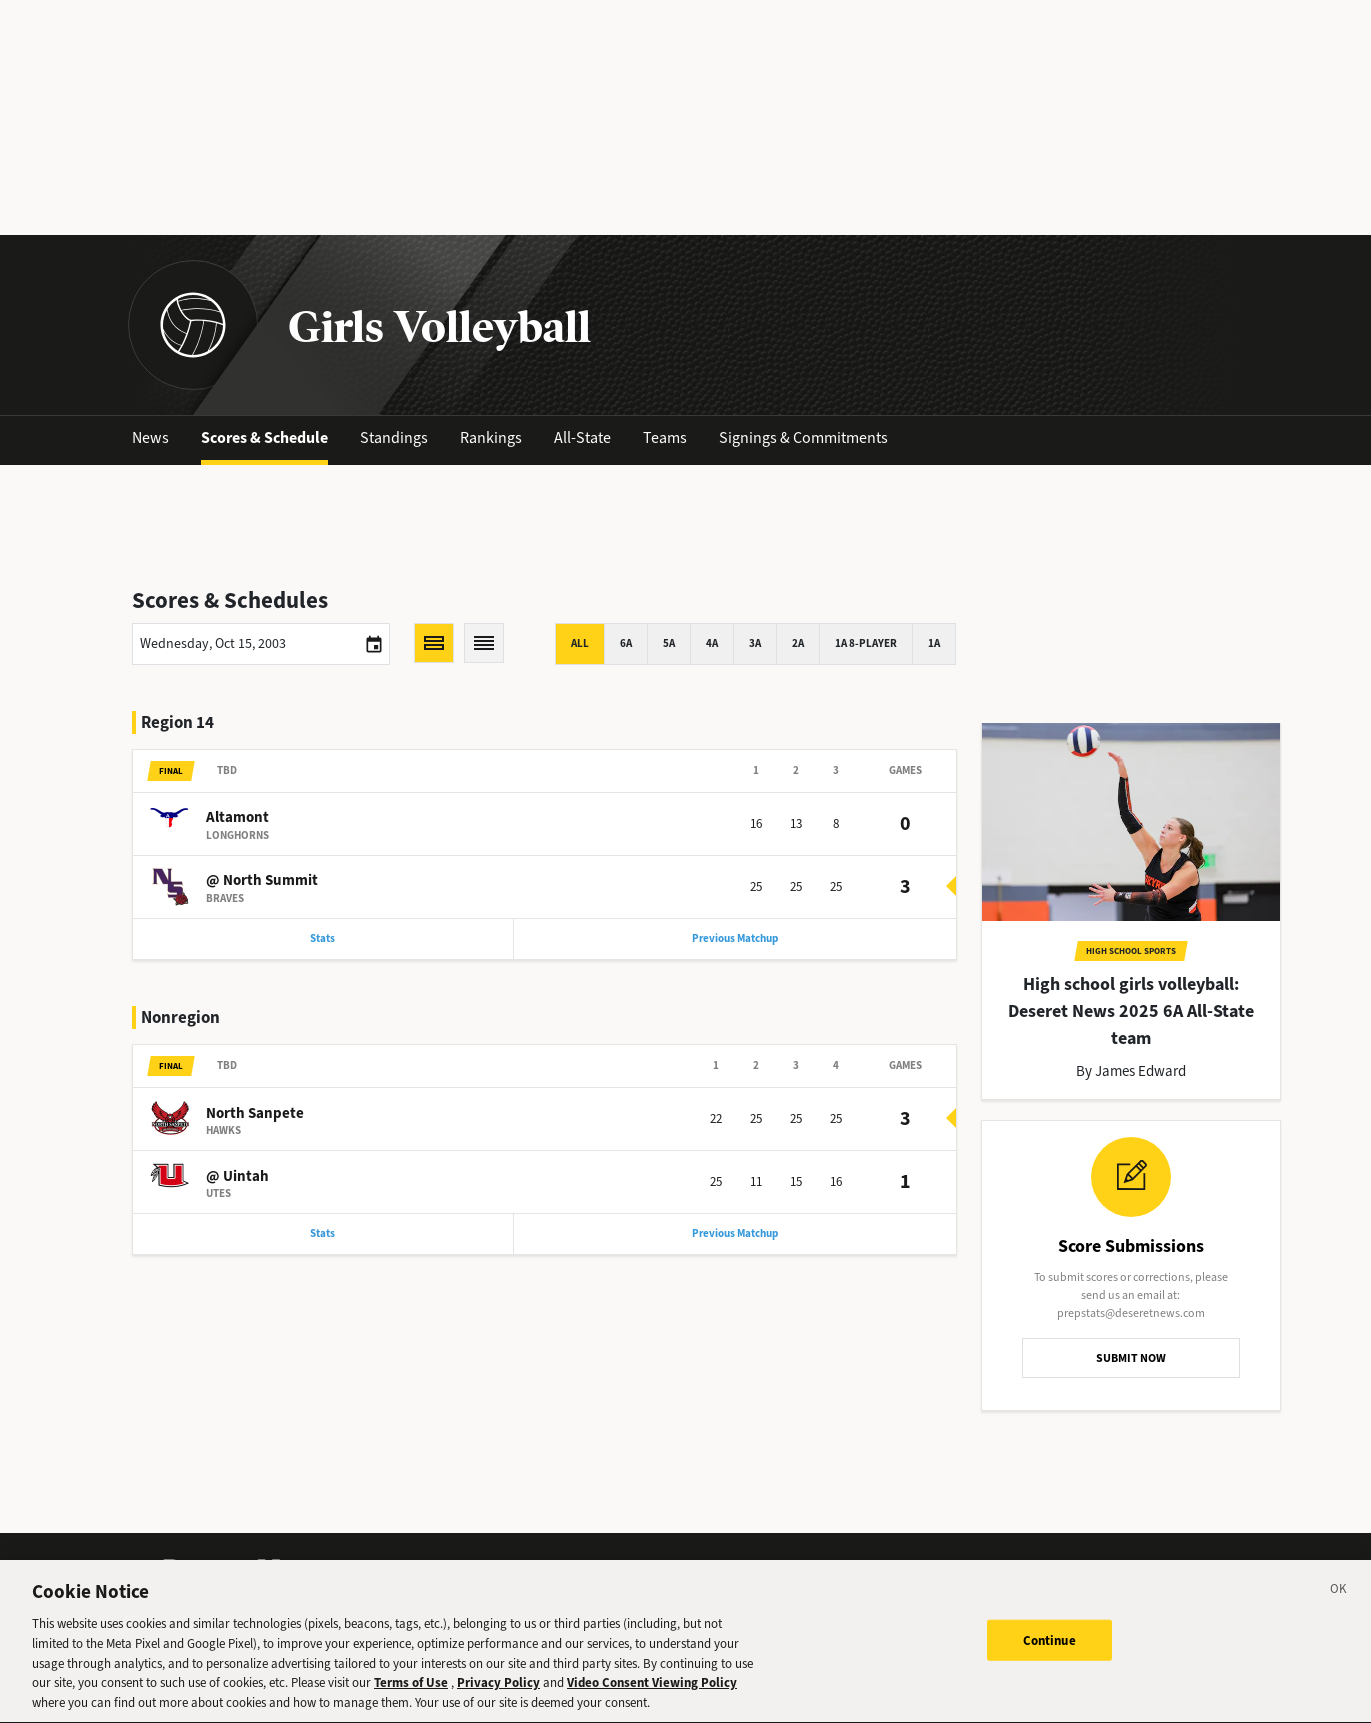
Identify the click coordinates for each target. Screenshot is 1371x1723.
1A (934, 643)
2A (798, 643)
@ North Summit (262, 880)
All (580, 643)
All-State (582, 437)
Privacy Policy (498, 1692)
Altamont (237, 817)
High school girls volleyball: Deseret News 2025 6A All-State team (1131, 1011)
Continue (1049, 1649)
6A (626, 643)
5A (669, 643)
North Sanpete (255, 1113)
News (150, 437)
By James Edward (1131, 1071)
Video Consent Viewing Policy (652, 1692)
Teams (665, 437)
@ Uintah (237, 1176)
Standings (394, 437)
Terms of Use (411, 1692)
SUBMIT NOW (1131, 1358)
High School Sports (1131, 951)
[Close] (1339, 1602)
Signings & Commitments (803, 437)
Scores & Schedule (264, 437)
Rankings (491, 437)
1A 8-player (866, 643)
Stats (322, 938)
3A (755, 643)
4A (712, 643)
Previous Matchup (735, 938)
